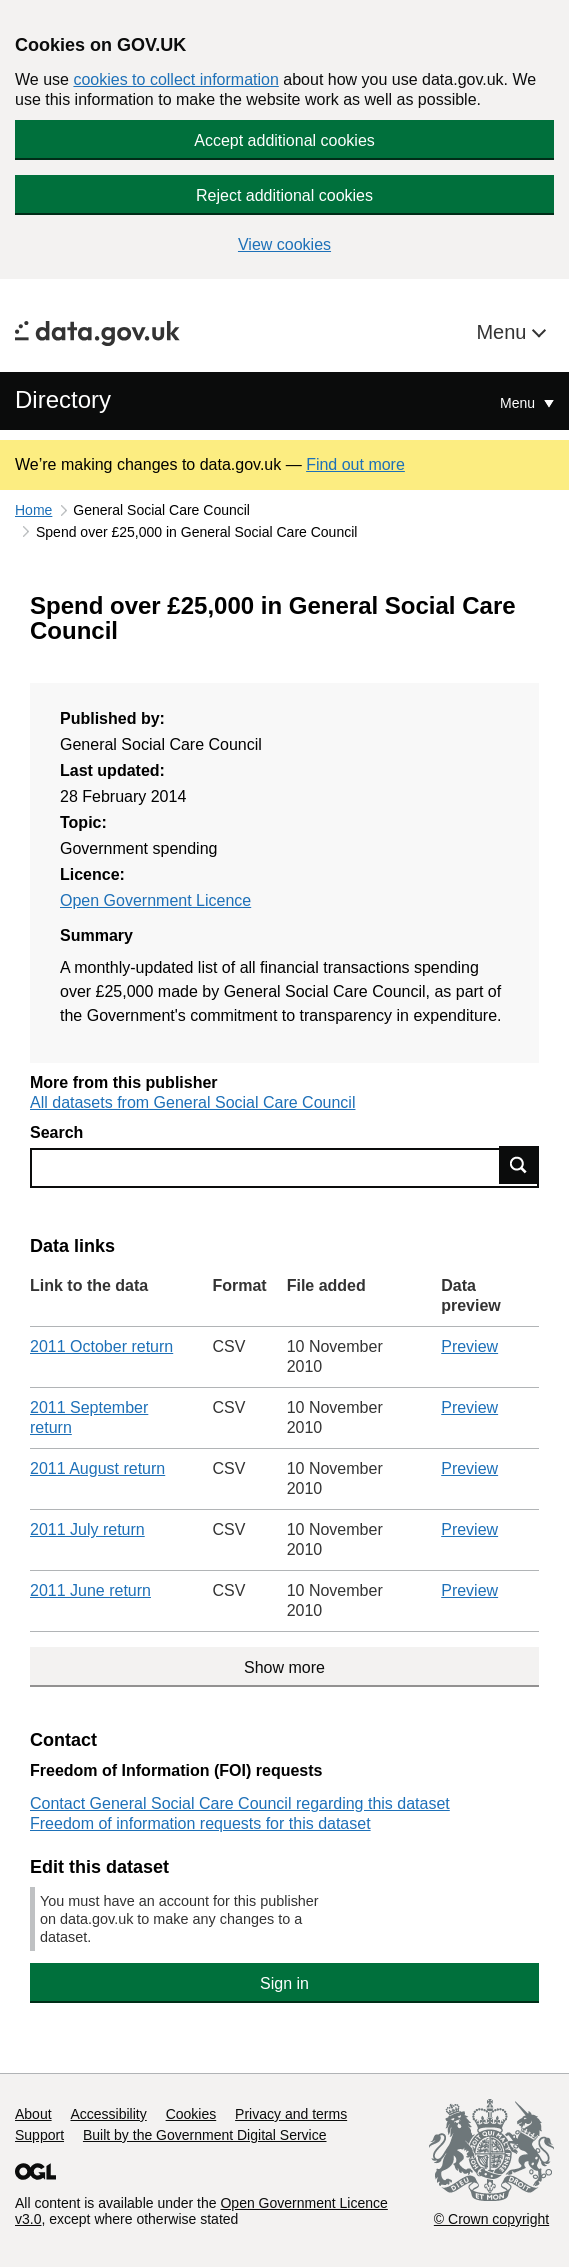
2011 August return (97, 1468)
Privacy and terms (291, 2114)
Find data (519, 1165)
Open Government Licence (155, 900)
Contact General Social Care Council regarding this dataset (240, 1803)
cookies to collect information (175, 79)
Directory (63, 399)
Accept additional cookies (284, 140)
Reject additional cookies (284, 195)
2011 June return (90, 1590)
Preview (469, 1346)
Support (39, 2135)
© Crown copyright (491, 2219)
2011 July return (87, 1529)
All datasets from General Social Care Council (192, 1102)
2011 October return (101, 1346)
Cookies (191, 2114)
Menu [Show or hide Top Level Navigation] (519, 403)
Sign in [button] (284, 1983)
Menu (504, 332)
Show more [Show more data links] (284, 1667)
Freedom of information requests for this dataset (200, 1823)
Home (33, 510)
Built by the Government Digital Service (205, 2135)
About (33, 2114)
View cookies (284, 244)
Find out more (355, 464)
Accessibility (108, 2114)
